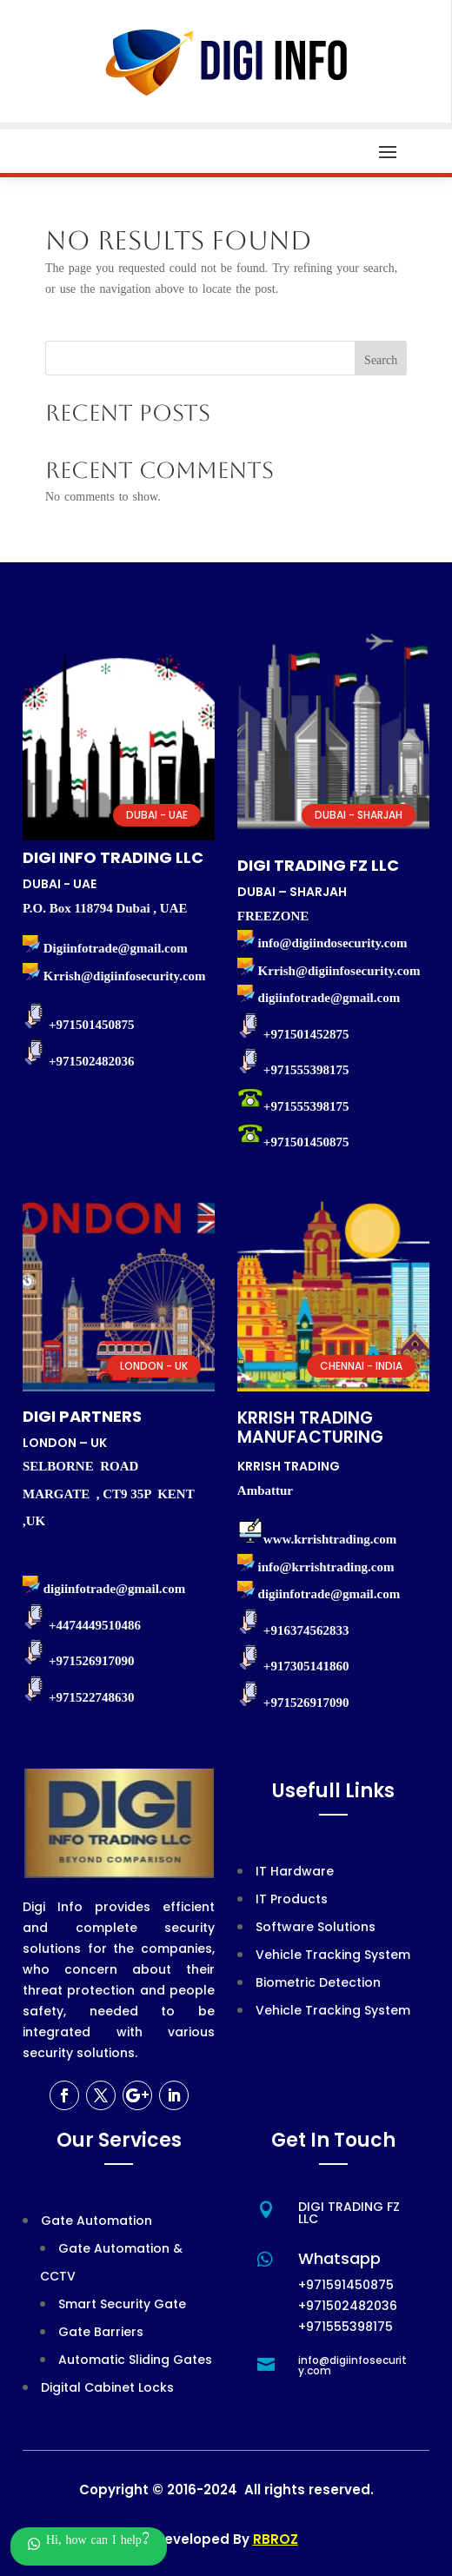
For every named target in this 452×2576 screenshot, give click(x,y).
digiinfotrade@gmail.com (329, 1594)
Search (380, 362)
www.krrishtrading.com (329, 1539)
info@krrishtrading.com (326, 1567)
